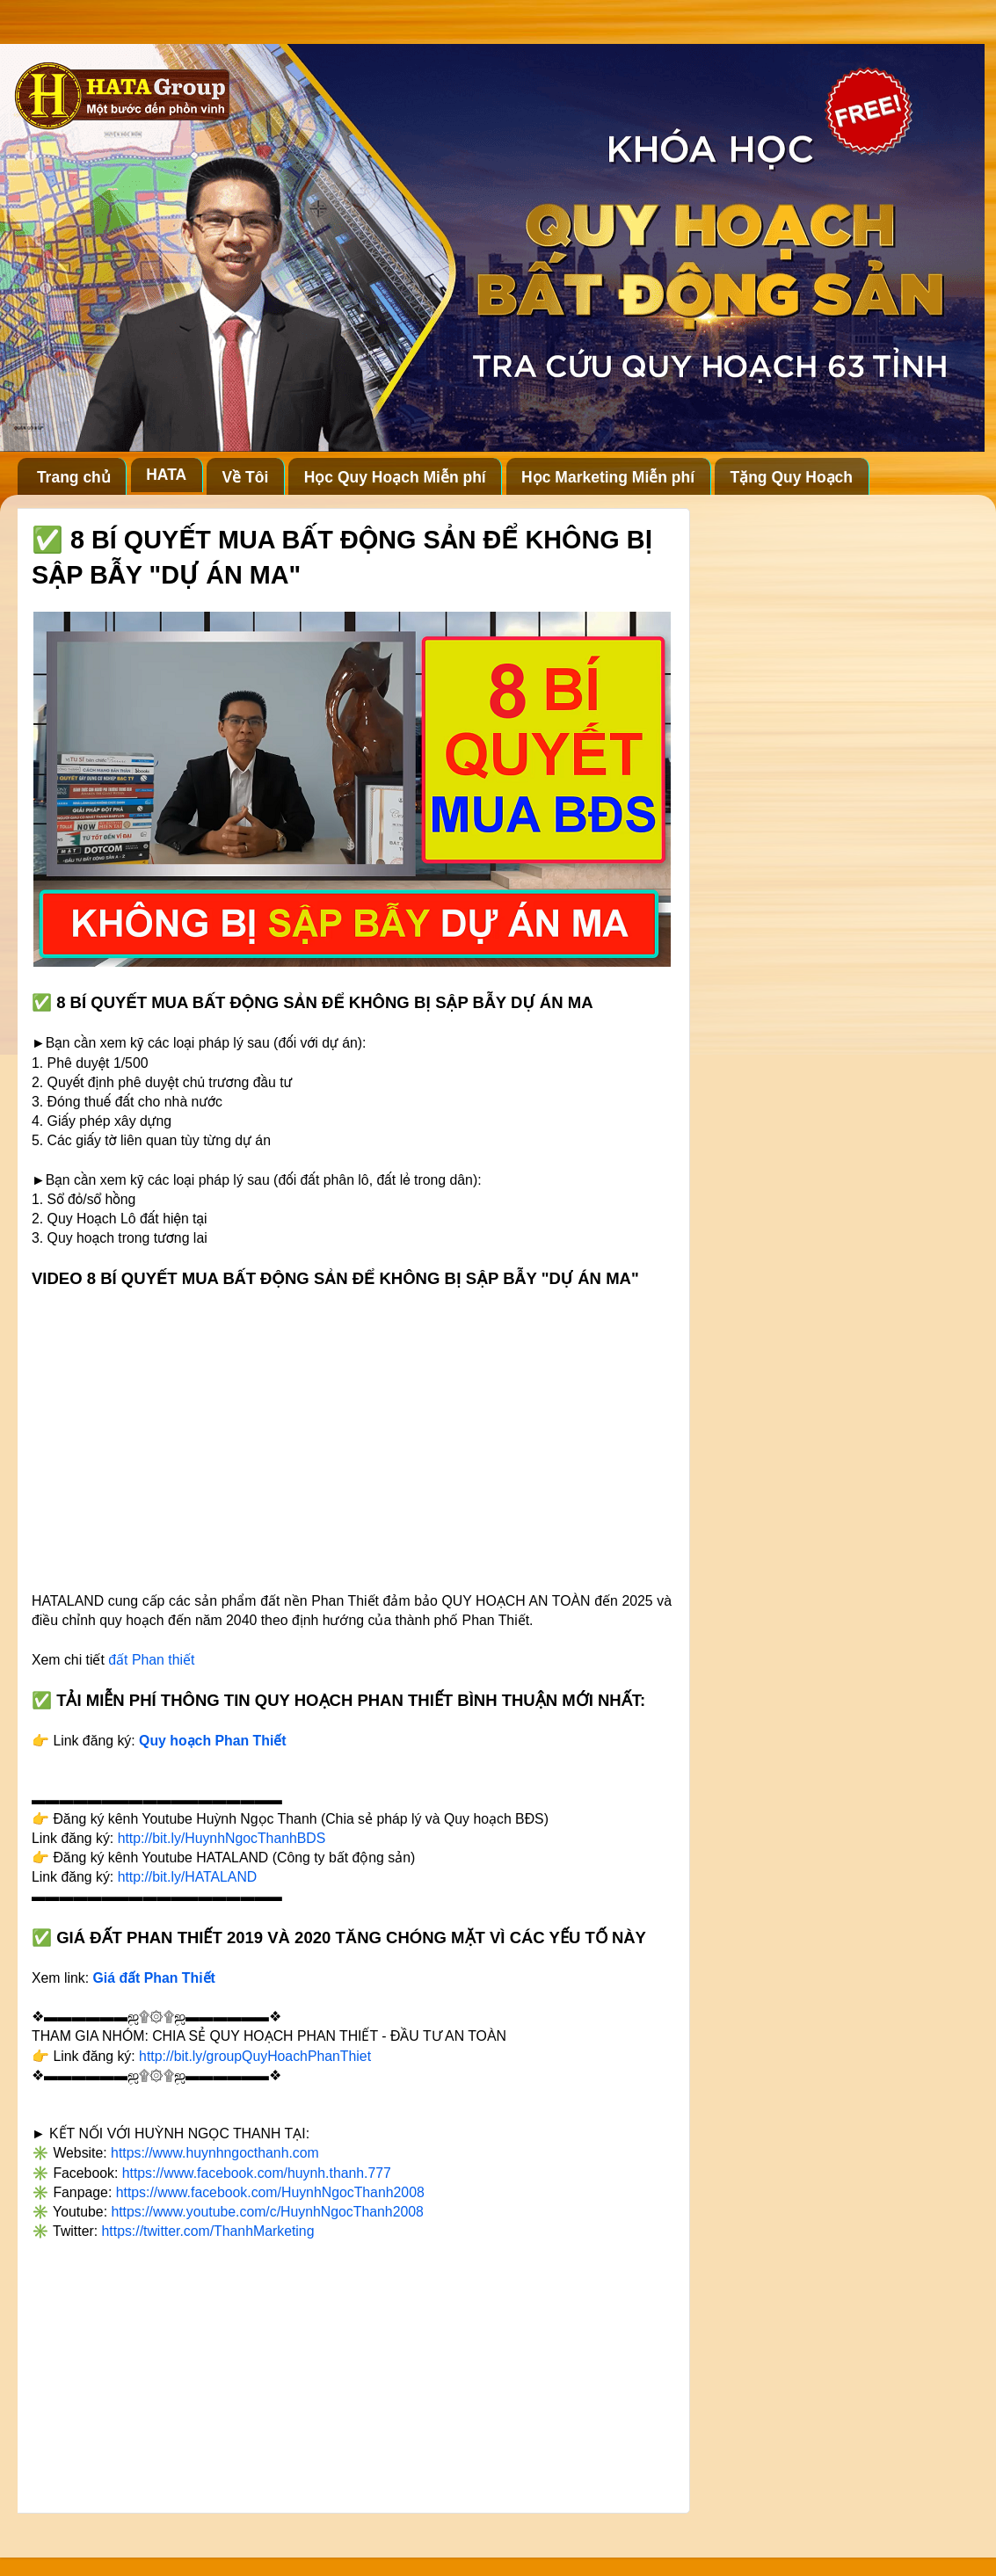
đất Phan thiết (151, 1659)
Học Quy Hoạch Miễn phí (395, 477)
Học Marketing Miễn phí (607, 477)
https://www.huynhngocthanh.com (215, 2152)
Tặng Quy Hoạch (791, 477)
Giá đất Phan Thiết (154, 1977)
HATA (166, 474)
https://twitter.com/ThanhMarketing (208, 2231)
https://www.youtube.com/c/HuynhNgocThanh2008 (267, 2211)
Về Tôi (245, 477)
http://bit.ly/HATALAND (188, 1876)
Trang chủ (74, 477)
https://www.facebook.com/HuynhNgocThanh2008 (270, 2192)
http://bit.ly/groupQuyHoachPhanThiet (255, 2056)
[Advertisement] (351, 2370)
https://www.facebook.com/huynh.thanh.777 (256, 2173)
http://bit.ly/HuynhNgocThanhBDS (222, 1838)
